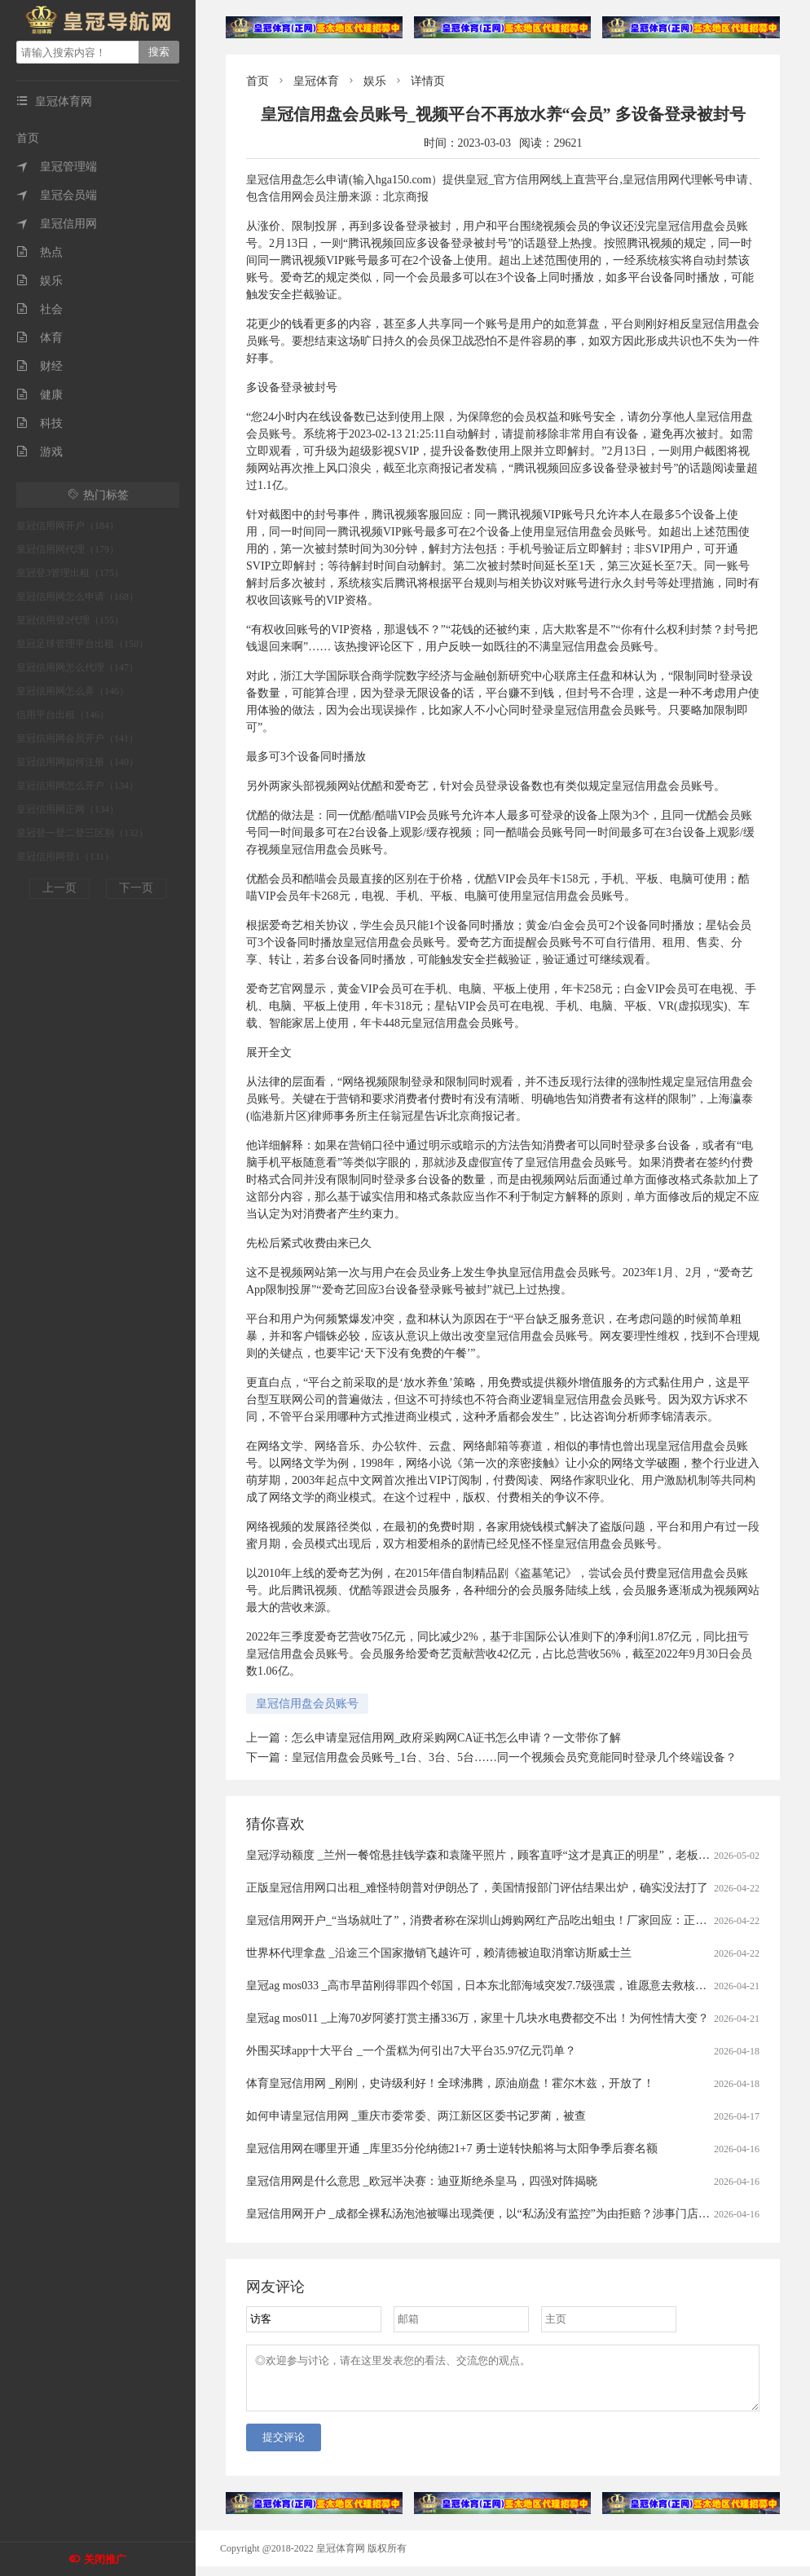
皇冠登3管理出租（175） (70, 573)
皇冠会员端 (56, 195)
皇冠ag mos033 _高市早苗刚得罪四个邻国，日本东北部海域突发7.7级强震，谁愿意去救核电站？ (487, 1985)
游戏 (39, 452)
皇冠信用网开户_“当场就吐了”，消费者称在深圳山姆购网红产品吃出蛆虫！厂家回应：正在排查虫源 (499, 1920)
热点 (39, 252)
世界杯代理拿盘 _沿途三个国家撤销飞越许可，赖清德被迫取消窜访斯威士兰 (439, 1953)
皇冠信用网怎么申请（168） (77, 596)
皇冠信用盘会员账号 (307, 1704)
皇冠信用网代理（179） (67, 549)
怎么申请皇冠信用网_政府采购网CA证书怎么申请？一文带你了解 (456, 1738)
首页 (27, 138)
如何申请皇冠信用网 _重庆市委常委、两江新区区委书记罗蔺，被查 (416, 2116)
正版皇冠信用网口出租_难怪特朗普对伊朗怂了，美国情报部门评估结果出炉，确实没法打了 (477, 1888)
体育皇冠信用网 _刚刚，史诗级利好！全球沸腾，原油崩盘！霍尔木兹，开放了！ (450, 2083)
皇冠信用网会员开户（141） (77, 738)
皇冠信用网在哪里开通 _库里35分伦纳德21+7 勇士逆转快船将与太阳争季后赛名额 (452, 2148)
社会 (39, 309)
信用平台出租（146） (62, 714)
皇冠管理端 (56, 167)
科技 (39, 423)
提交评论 (283, 2447)
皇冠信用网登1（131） (65, 856)
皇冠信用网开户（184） (67, 525)
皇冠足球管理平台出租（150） (82, 644)
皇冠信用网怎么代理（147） (77, 667)
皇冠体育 (316, 81)
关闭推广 (105, 2559)
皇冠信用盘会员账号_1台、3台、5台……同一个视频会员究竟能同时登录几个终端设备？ (514, 1757)
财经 (39, 366)
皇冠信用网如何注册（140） (77, 762)
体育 (39, 338)
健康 (39, 395)
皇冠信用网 (56, 224)
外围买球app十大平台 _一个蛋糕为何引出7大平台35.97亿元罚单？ (411, 2051)
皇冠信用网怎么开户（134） (77, 785)
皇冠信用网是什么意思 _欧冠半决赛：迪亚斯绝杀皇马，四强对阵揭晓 (421, 2181)
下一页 (136, 888)
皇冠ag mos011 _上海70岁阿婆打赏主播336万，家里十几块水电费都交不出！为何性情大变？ (477, 2018)
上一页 (59, 888)
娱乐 (39, 281)
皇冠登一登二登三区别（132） (82, 833)
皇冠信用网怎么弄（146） (72, 691)
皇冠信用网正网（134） (67, 809)
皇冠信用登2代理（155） (70, 620)
